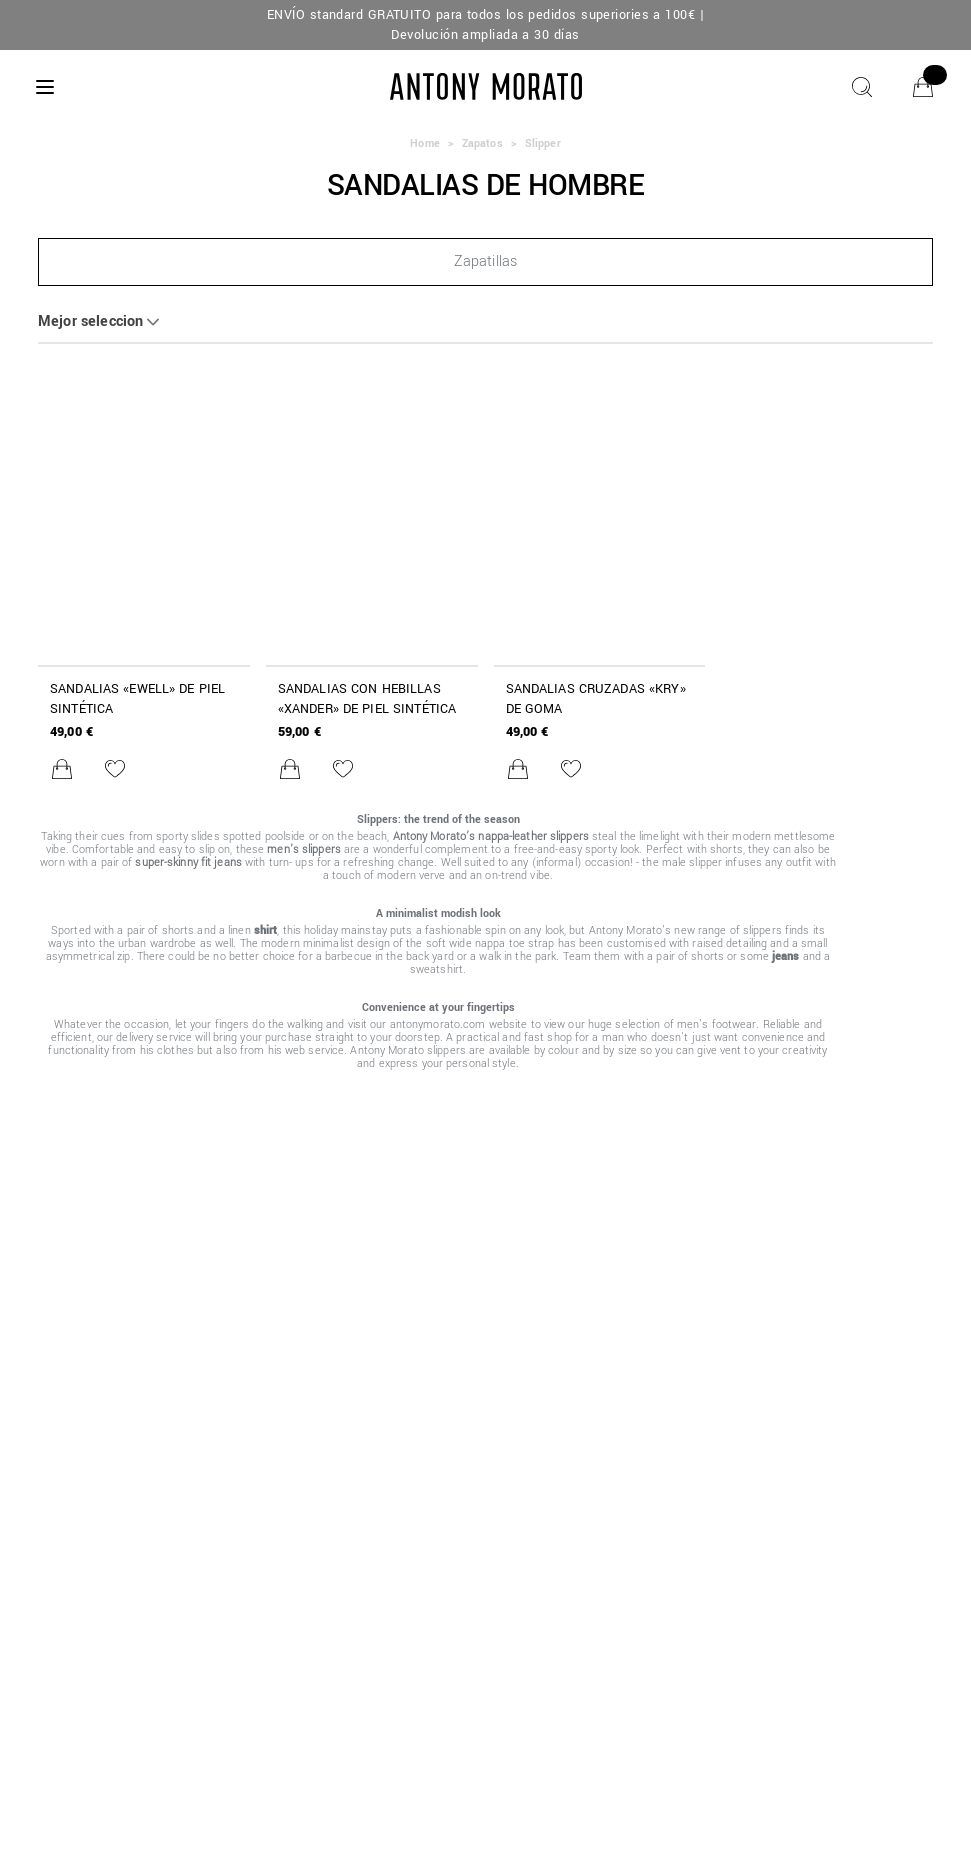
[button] (485, 262)
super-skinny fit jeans (188, 862)
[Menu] (45, 87)
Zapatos (482, 143)
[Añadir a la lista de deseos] (115, 769)
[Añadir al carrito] (62, 769)
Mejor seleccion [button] (90, 322)
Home (424, 143)
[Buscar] (862, 87)
